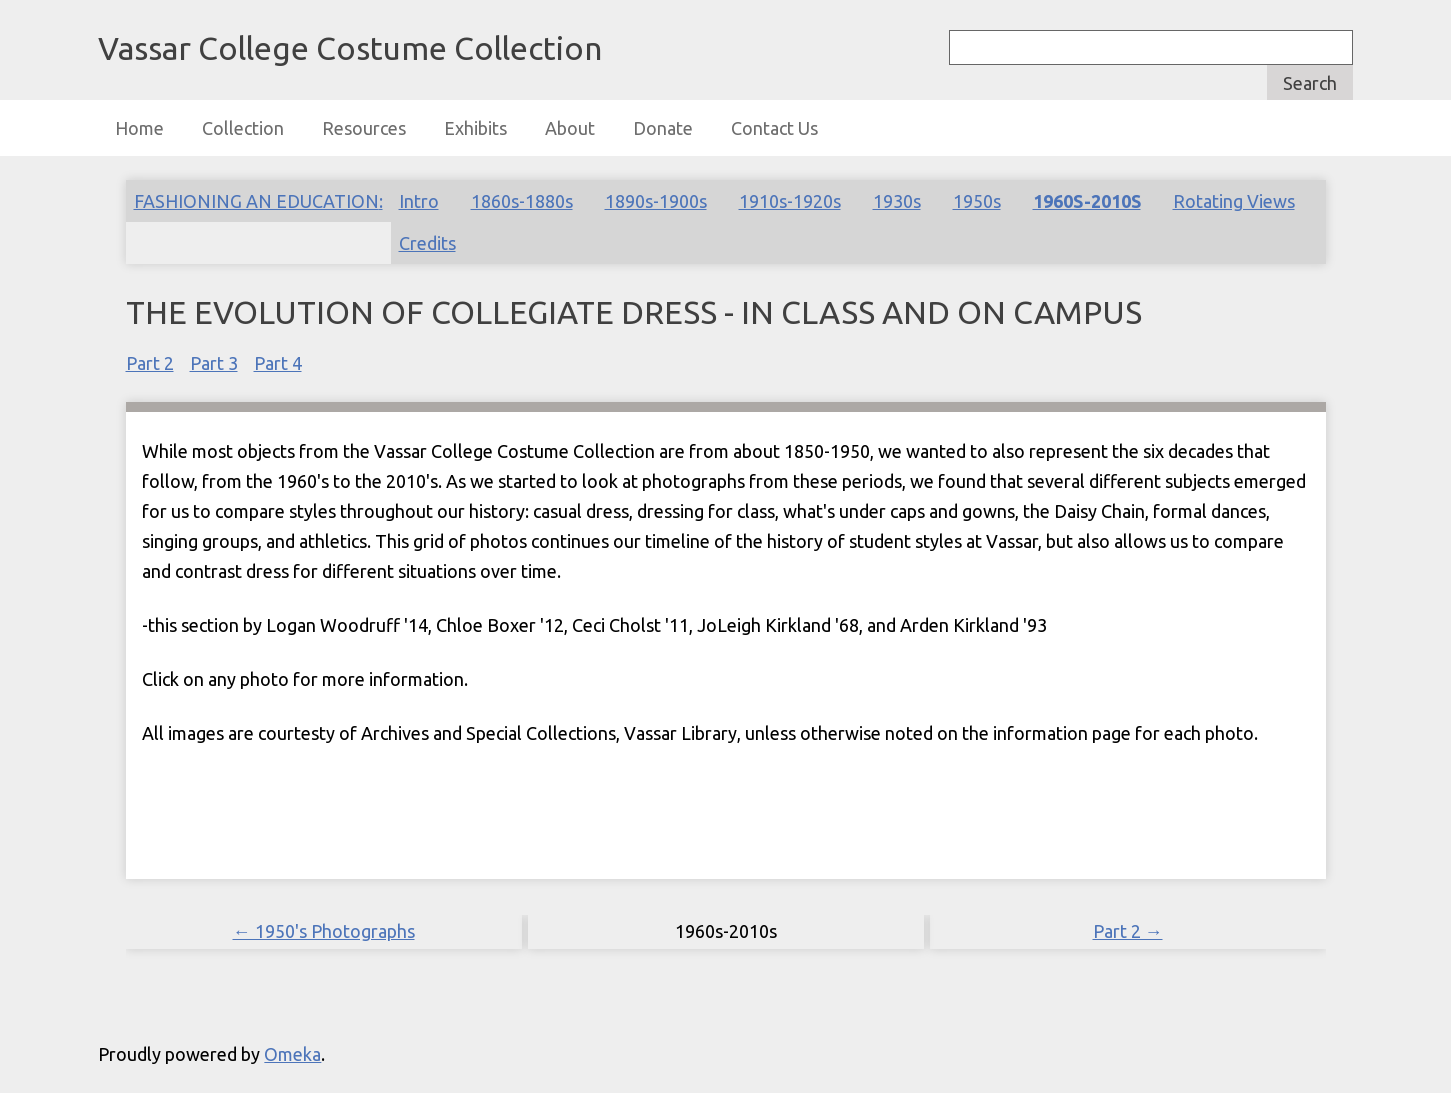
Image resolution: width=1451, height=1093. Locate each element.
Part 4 (278, 363)
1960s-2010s (1087, 201)
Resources (364, 128)
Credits (427, 243)
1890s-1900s (656, 201)
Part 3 (214, 363)
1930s (897, 201)
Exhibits (475, 128)
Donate (663, 128)
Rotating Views (1234, 201)
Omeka (292, 1054)
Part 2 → (1128, 931)
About (570, 128)
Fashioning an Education (256, 201)
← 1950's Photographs (324, 931)
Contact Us (774, 128)
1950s (977, 201)
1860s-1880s (522, 201)
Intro (419, 201)
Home (139, 128)
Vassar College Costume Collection (350, 48)
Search (1310, 83)
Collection (243, 128)
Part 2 (150, 363)
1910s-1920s (790, 201)
